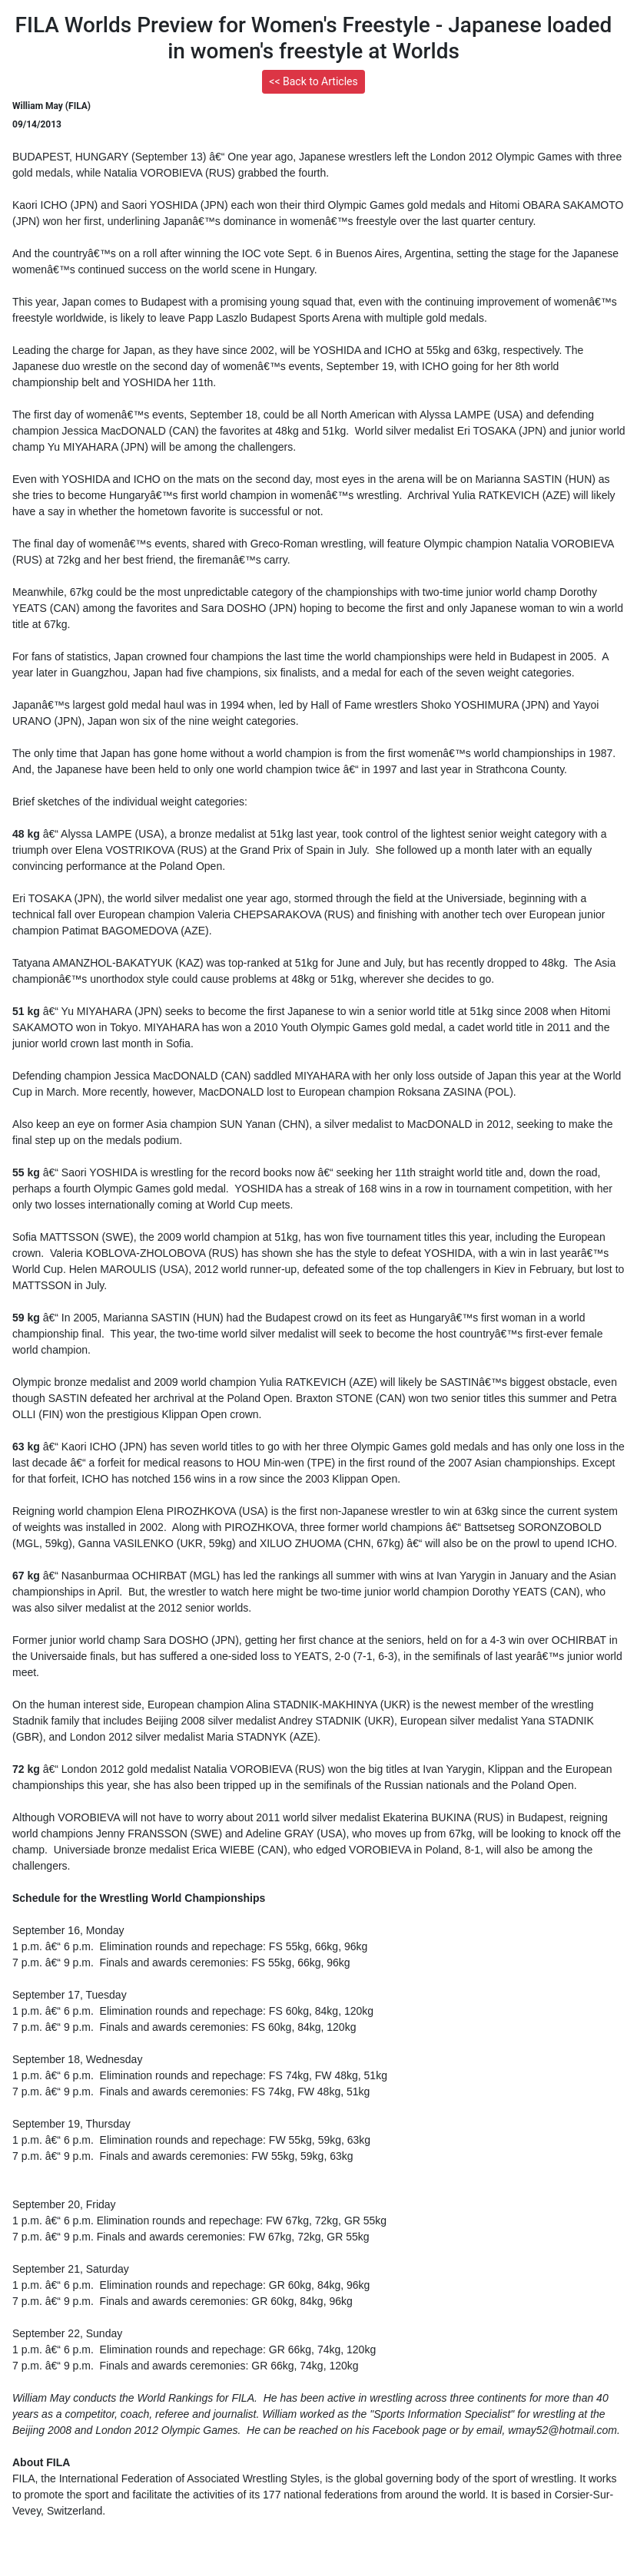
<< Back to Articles (313, 81)
